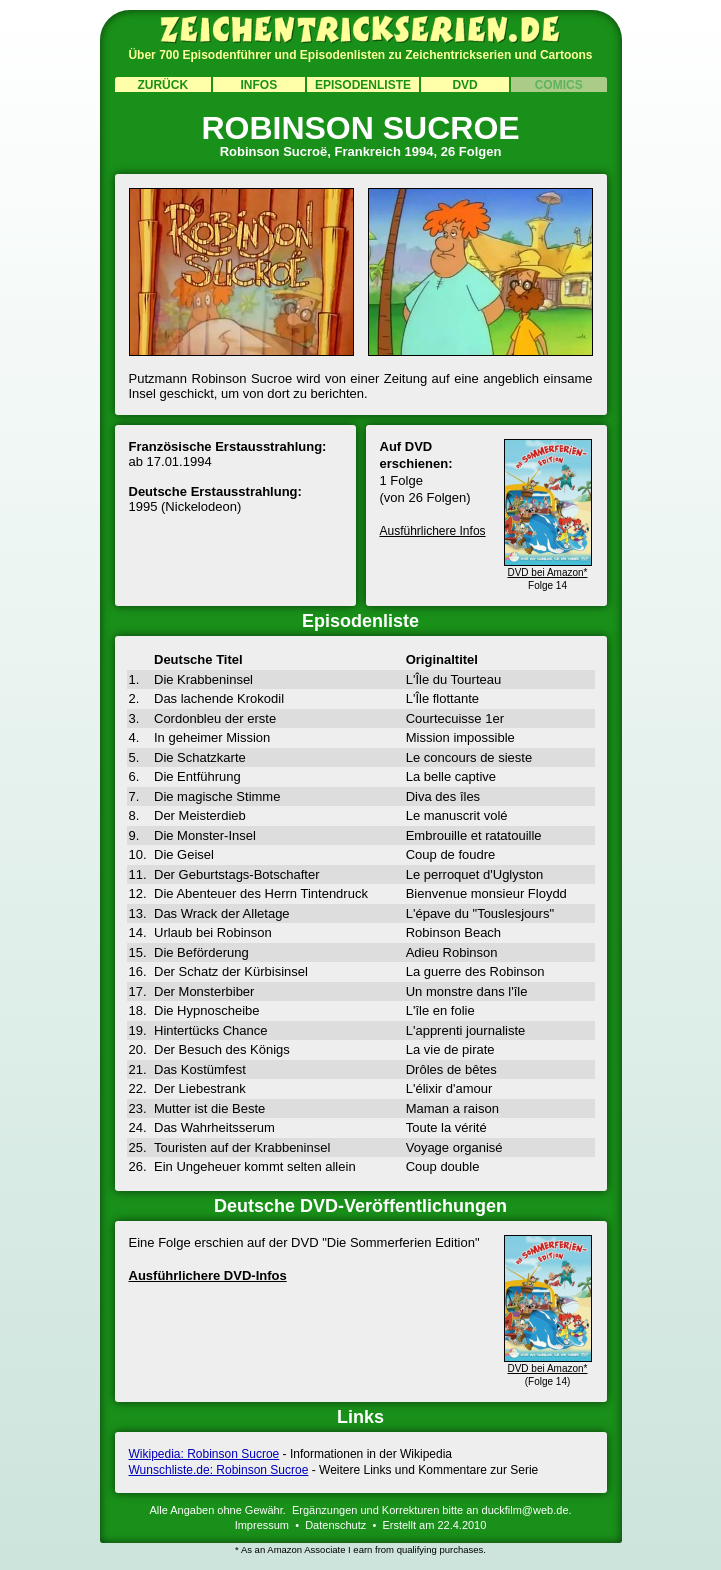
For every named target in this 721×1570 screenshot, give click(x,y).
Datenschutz (335, 1525)
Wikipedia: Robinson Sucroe (204, 1454)
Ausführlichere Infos (433, 531)
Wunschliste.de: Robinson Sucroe (219, 1470)
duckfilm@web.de (525, 1510)
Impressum (262, 1525)
